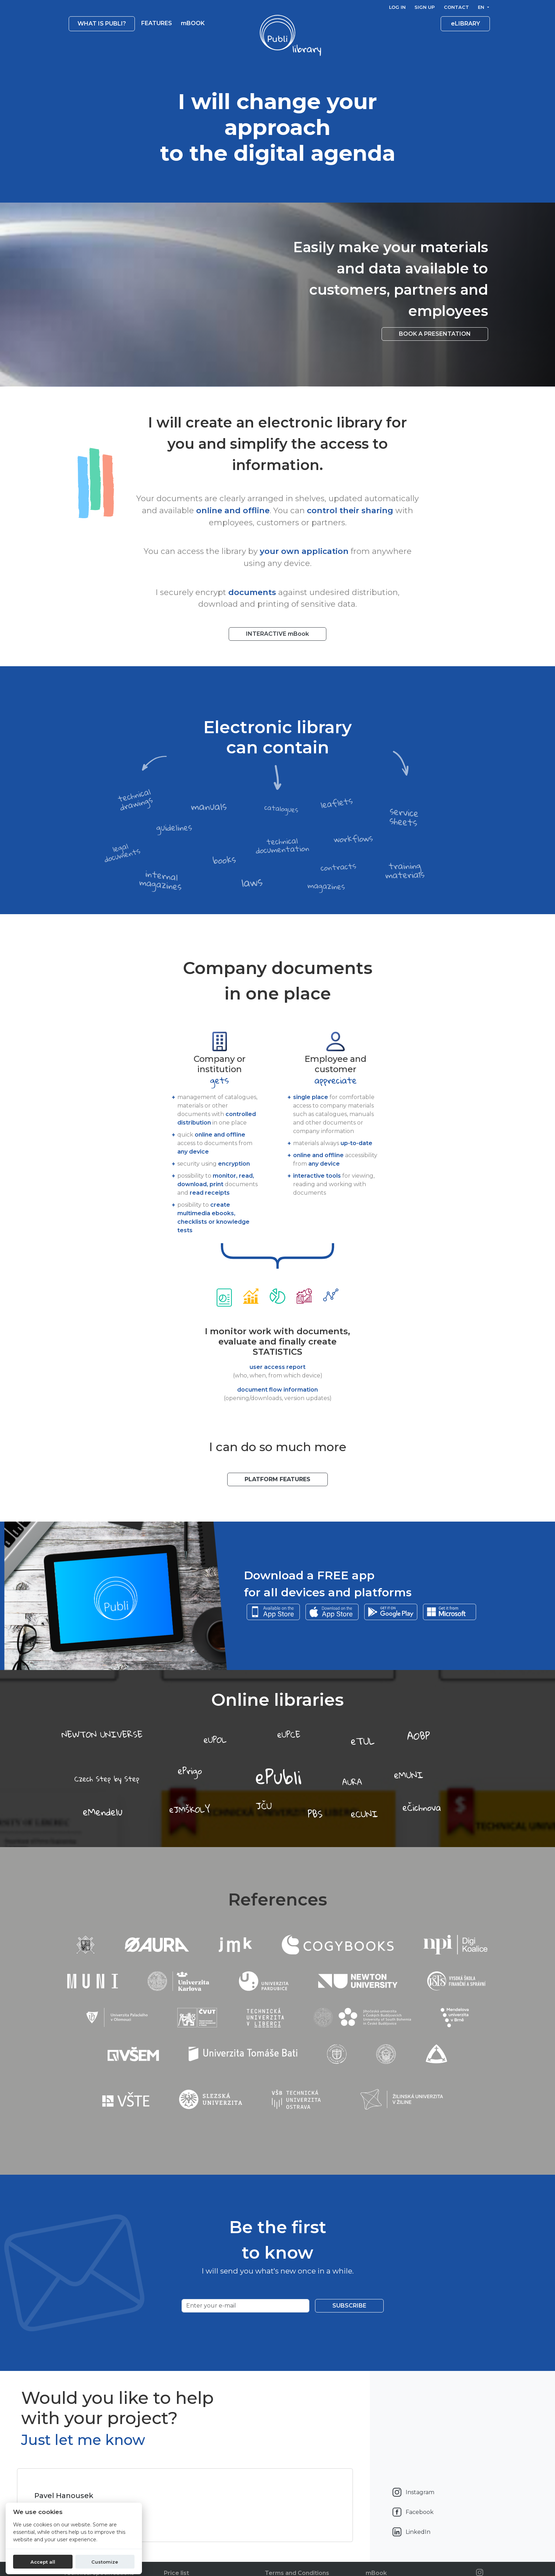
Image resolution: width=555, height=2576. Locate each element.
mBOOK (193, 23)
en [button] (482, 7)
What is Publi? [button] (102, 23)
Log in (397, 7)
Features (156, 23)
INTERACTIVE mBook (277, 633)
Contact (456, 7)
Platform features (277, 1479)
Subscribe (349, 2305)
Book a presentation (435, 333)
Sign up (424, 7)
